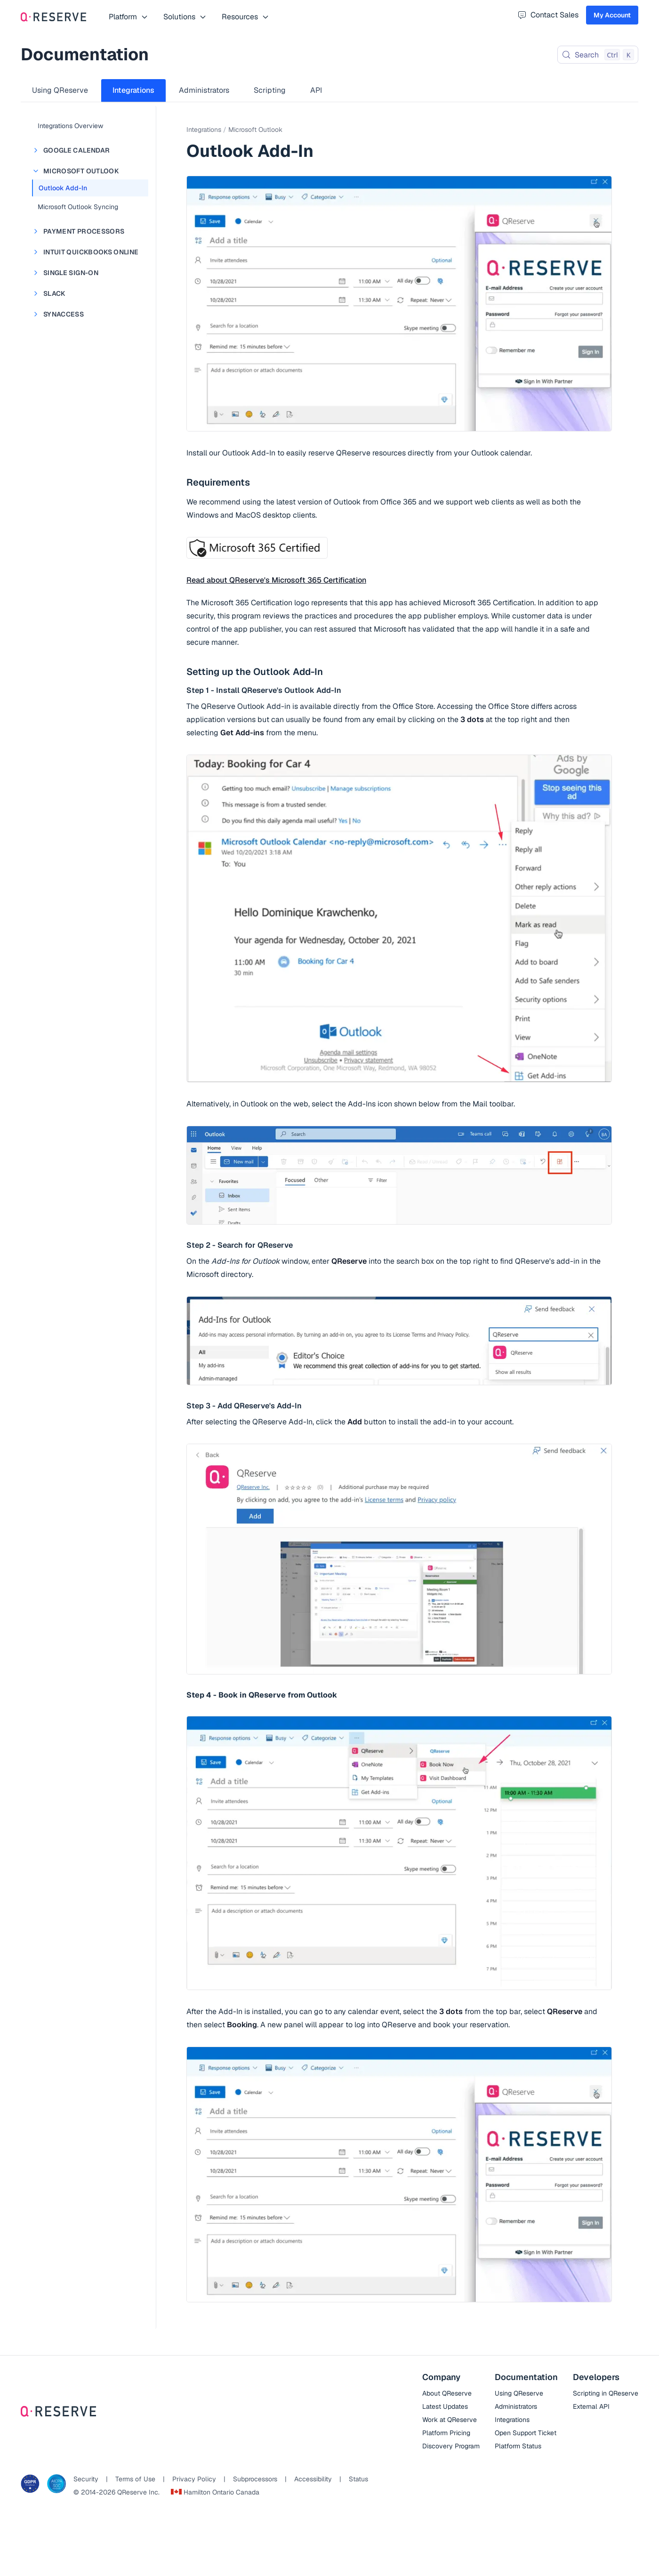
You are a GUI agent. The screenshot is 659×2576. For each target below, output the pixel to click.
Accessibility (313, 2479)
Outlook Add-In (63, 188)
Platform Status (518, 2446)
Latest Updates (445, 2406)
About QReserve (447, 2393)
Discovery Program (451, 2446)
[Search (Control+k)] (597, 55)
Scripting (270, 90)
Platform (128, 17)
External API (591, 2406)
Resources (245, 17)
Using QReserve (60, 90)
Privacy (194, 2479)
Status (358, 2479)
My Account (612, 15)
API (316, 90)
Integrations (133, 90)
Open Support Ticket (525, 2433)
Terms (135, 2479)
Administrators (204, 90)
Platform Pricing (446, 2433)
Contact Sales (548, 15)
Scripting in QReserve (605, 2393)
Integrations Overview (70, 126)
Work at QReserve (449, 2419)
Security (85, 2479)
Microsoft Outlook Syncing (78, 207)
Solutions (185, 17)
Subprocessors (255, 2479)
